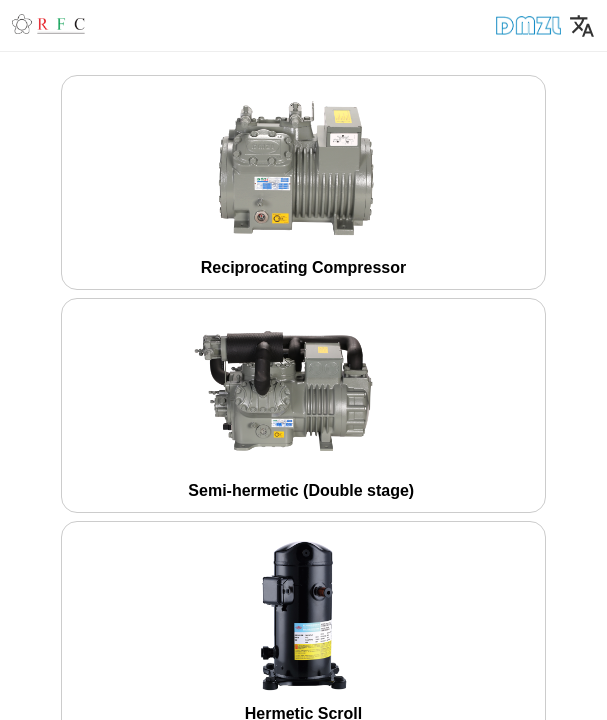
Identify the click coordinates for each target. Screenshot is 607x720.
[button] (105, 25)
